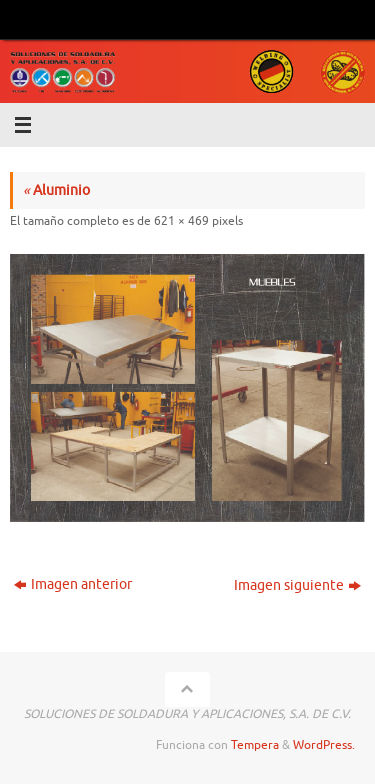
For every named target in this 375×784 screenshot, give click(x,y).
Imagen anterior (73, 584)
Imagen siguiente (297, 585)
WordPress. (324, 745)
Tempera (255, 745)
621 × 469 (181, 221)
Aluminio (56, 190)
